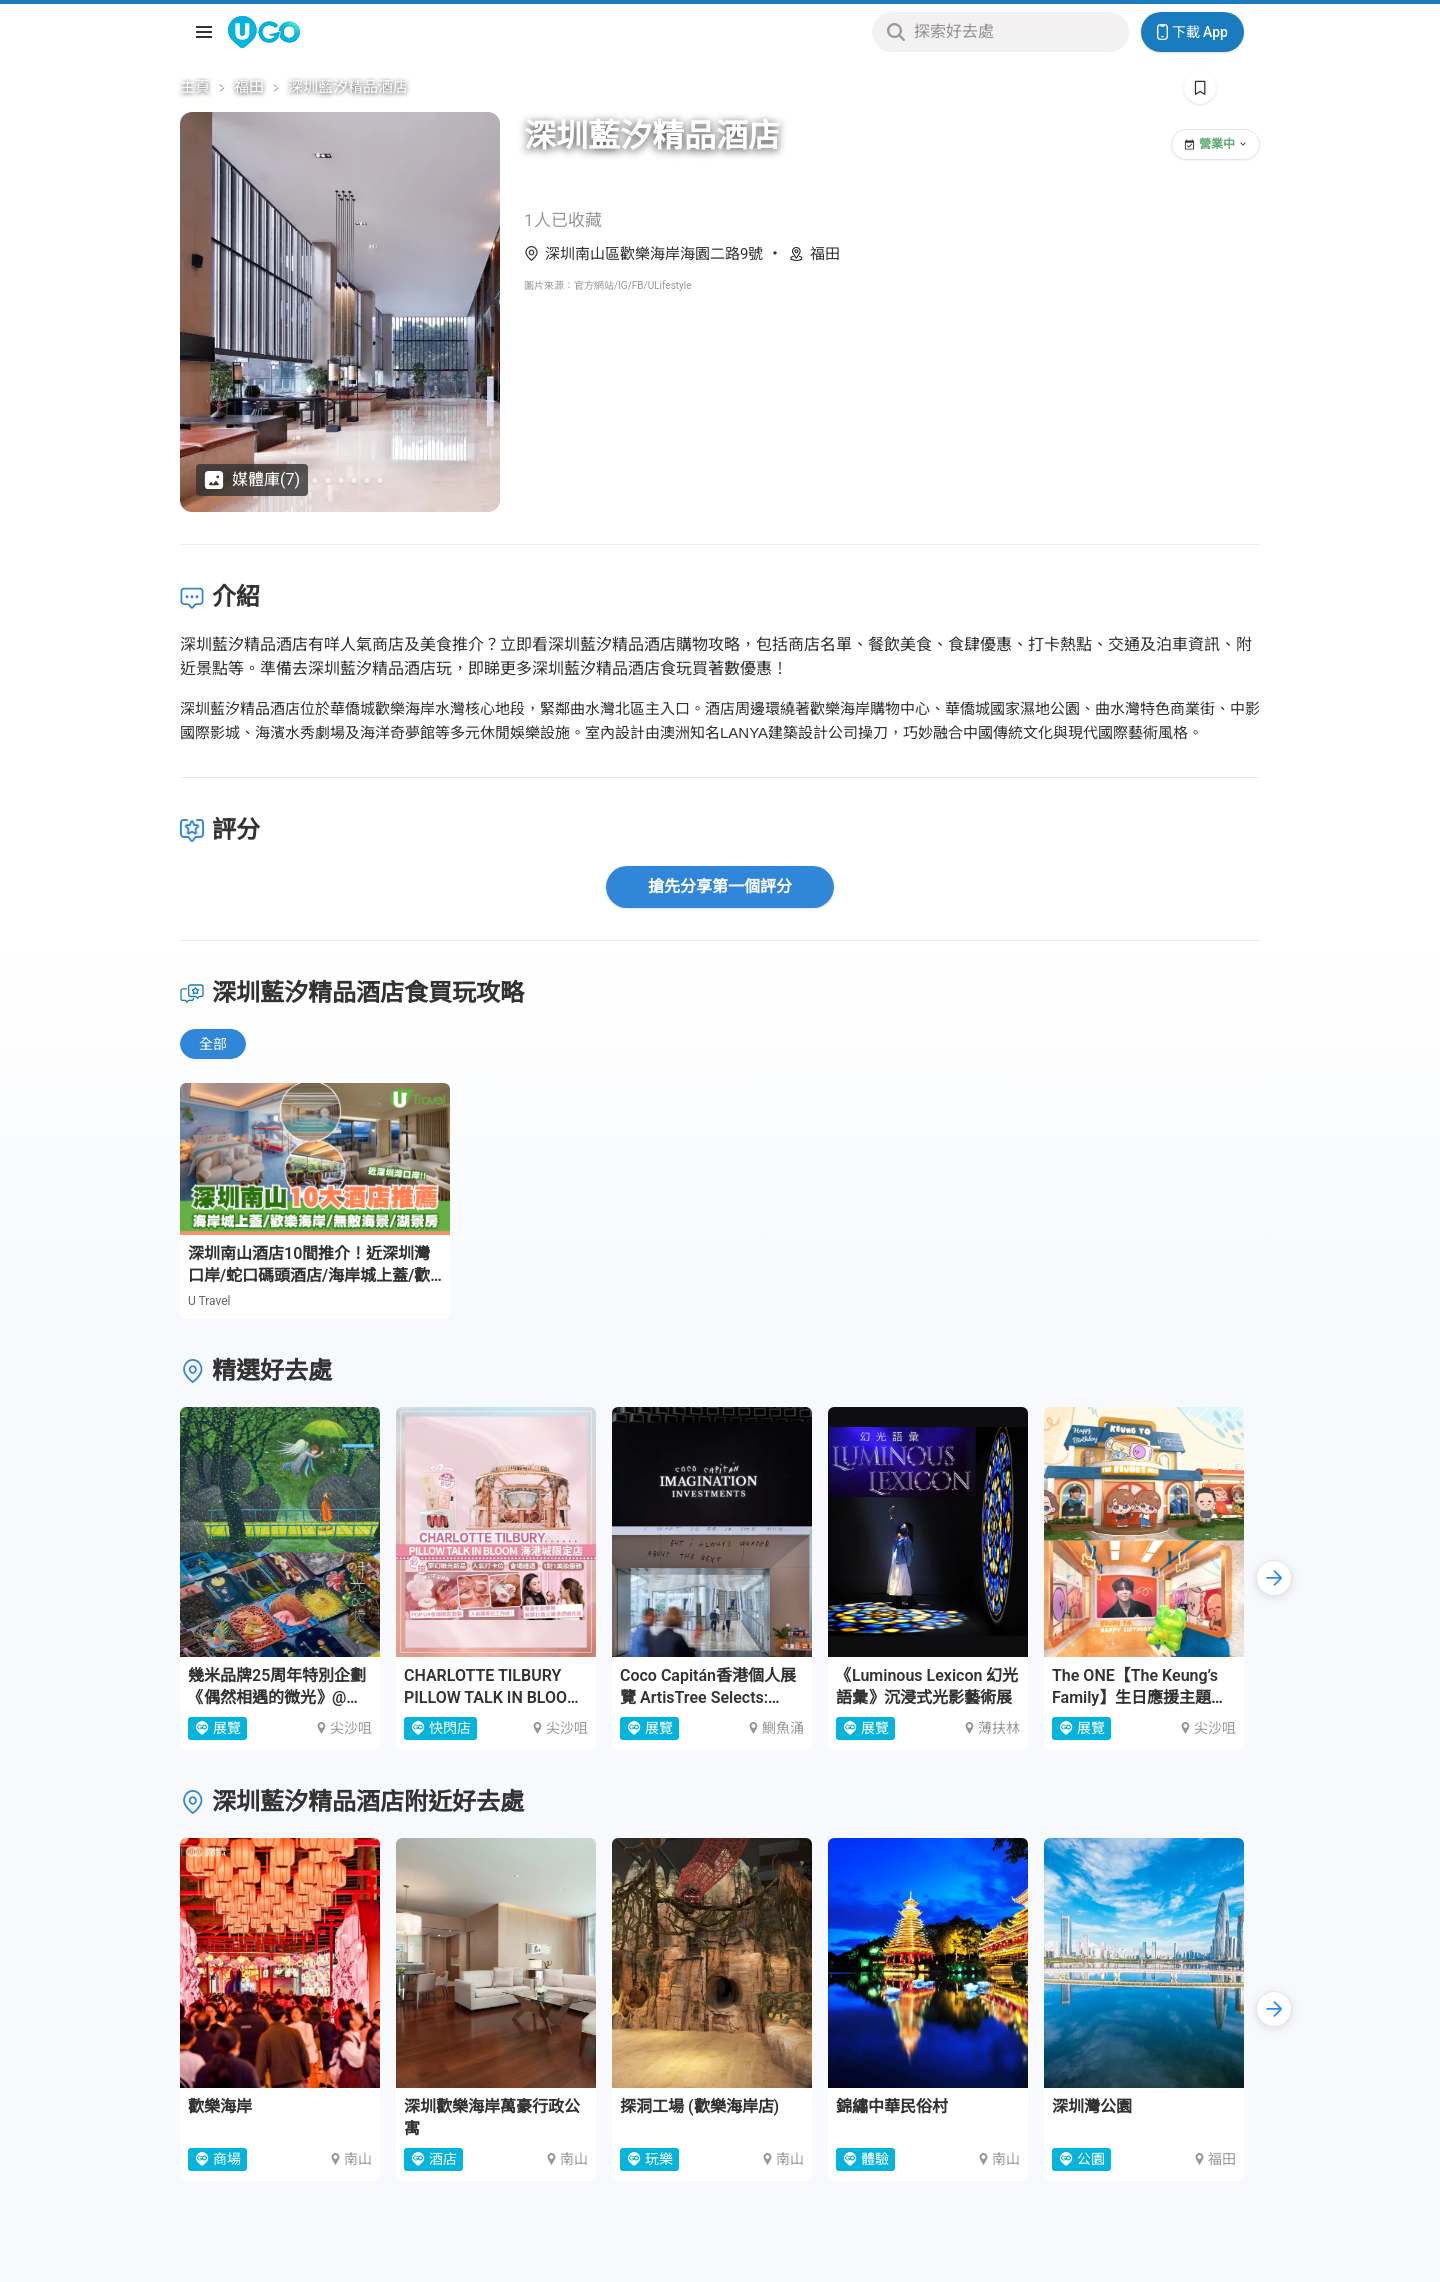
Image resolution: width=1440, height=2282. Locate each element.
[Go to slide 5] (354, 480)
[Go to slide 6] (367, 480)
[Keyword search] (1015, 32)
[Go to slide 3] (328, 480)
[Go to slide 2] (315, 480)
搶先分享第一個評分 (720, 886)
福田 (249, 87)
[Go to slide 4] (341, 480)
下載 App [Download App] (1192, 32)
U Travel (209, 1301)
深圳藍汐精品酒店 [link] (348, 87)
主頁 (195, 87)
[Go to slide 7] (380, 480)
